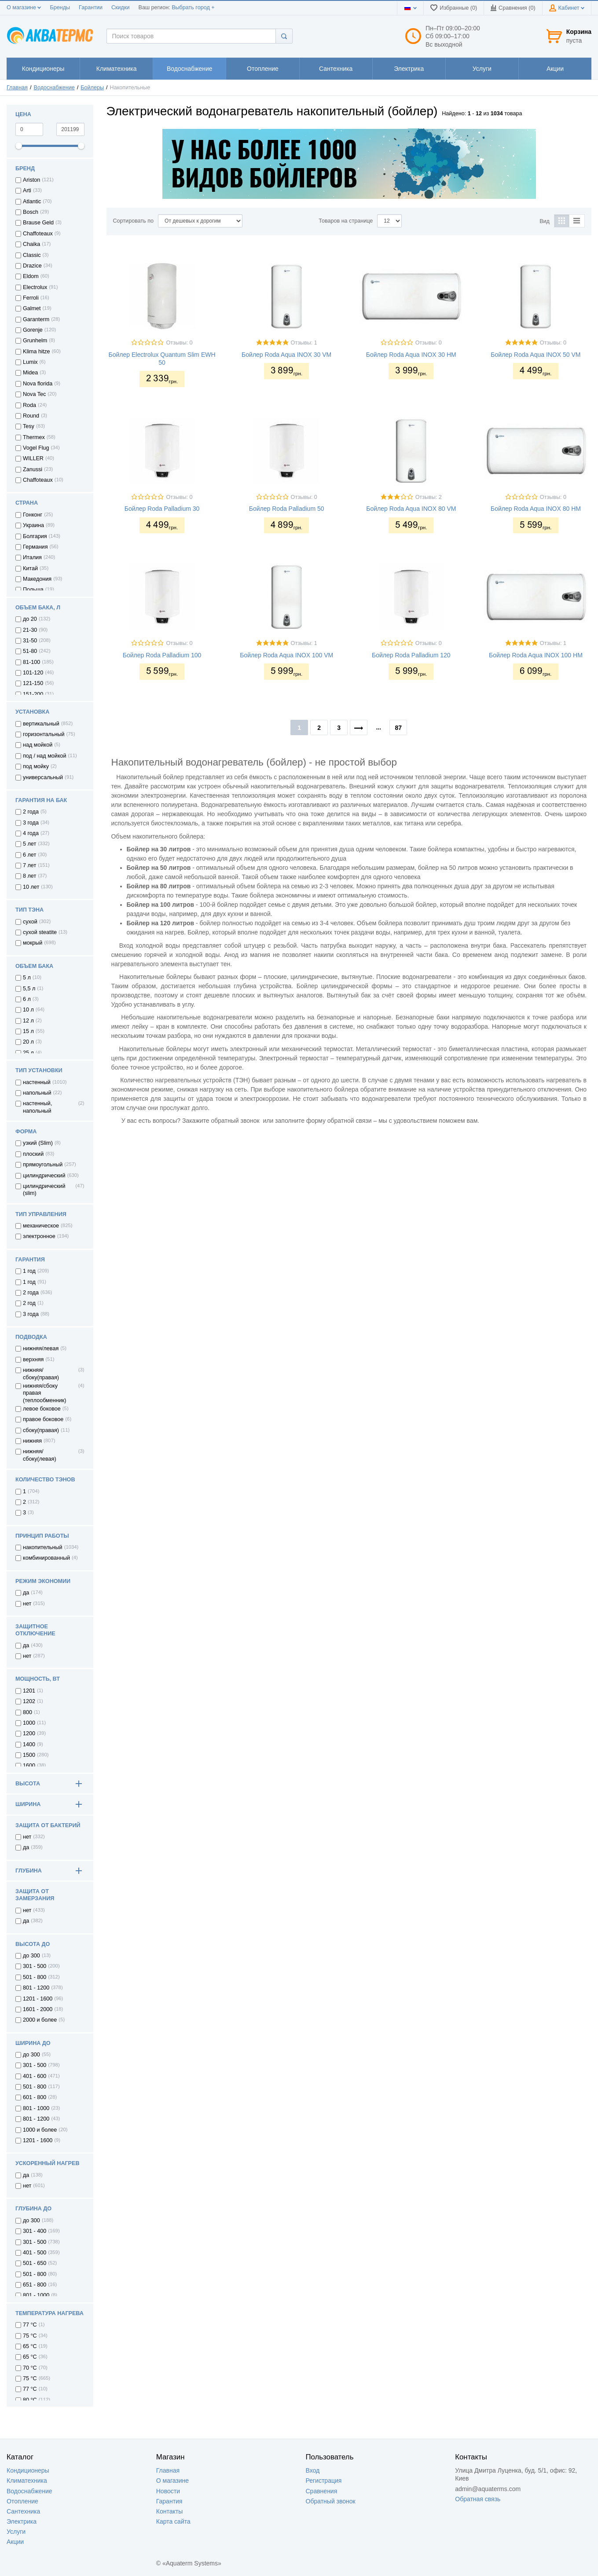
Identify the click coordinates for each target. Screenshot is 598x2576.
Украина (33, 525)
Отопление (22, 2501)
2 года (31, 812)
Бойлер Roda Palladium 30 (162, 508)
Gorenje (33, 330)
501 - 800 (34, 1977)
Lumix (30, 362)
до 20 (30, 619)
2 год (29, 1303)
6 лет (29, 855)
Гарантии (91, 7)
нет (27, 1604)
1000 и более (40, 2130)
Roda (29, 405)
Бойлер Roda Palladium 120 (411, 655)
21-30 (30, 630)
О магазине (24, 7)
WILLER (33, 458)
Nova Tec (34, 394)
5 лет (29, 844)
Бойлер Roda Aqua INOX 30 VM (286, 354)
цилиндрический (44, 1176)
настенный (37, 1082)
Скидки (120, 7)
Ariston (31, 180)
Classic (32, 255)
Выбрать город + (193, 7)
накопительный (42, 1547)
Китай (30, 568)
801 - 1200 (36, 1988)
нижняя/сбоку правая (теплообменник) (44, 1393)
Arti (27, 190)
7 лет (29, 865)
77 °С (30, 2325)
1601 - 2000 (37, 2009)
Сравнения (322, 2491)
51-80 (30, 651)
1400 (29, 1744)
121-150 (33, 683)
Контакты (169, 2511)
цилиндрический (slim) (44, 1189)
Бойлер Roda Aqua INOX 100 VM (286, 655)
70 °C (30, 2368)
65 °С (30, 2346)
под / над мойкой (44, 756)
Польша (33, 589)
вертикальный (41, 724)
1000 (29, 1723)
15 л (28, 1031)
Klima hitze (36, 351)
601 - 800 (34, 2097)
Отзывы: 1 (304, 343)
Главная (17, 87)
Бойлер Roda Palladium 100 (162, 655)
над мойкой (37, 745)
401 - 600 (34, 2076)
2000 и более (40, 2020)
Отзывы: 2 (428, 497)
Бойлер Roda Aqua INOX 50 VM (535, 354)
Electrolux (35, 287)
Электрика (22, 2521)
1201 (29, 1691)
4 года (31, 833)
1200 (29, 1733)
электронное (39, 1236)
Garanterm (36, 319)
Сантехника (23, 2511)
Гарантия (169, 2501)
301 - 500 (34, 1966)
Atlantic (32, 201)
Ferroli (31, 298)
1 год (29, 1271)
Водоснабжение (54, 87)
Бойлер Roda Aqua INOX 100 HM (536, 655)
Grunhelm (35, 340)
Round (31, 416)
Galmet (32, 308)
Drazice (32, 266)
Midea (30, 373)
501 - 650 (34, 2263)
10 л (28, 1010)
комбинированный (46, 1558)
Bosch (30, 212)
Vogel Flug (36, 448)
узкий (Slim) (38, 1143)
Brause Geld (38, 223)
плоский (33, 1154)
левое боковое (42, 1409)
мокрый (32, 943)
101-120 (33, 673)
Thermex (34, 437)
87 (398, 727)
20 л (28, 1042)
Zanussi (32, 469)
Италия (32, 557)
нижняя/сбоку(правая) (41, 1373)
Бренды (60, 7)
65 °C (30, 2357)
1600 (29, 1766)
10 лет (31, 887)
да (26, 1593)
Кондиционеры (28, 2470)
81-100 (31, 662)
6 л (27, 999)
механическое (41, 1226)
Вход (313, 2470)
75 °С (30, 2336)
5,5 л (29, 989)
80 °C (30, 2400)
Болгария (35, 536)
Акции (15, 2541)
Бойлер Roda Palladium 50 (286, 508)
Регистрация (324, 2480)
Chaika (31, 244)
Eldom (31, 276)
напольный (37, 1093)
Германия (35, 547)
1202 (29, 1701)
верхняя (33, 1359)
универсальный (43, 777)
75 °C (30, 2378)
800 (27, 1712)
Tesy (28, 426)
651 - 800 (34, 2285)
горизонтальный (44, 734)
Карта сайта (173, 2521)
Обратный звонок (331, 2501)
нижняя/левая (41, 1348)
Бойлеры (92, 87)
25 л (28, 1053)
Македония (37, 579)
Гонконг (32, 515)
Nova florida (37, 384)
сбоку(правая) (41, 1430)
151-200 (33, 694)
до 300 (31, 1956)
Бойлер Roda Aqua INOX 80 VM (411, 508)
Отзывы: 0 (179, 343)
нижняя (32, 1441)
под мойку (36, 766)
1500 (29, 1755)
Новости (168, 2491)
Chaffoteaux (38, 234)
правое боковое (43, 1419)
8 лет (29, 876)
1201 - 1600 (37, 1999)
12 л (28, 1021)
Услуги (16, 2531)
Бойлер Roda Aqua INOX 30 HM (411, 354)
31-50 (30, 641)
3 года (31, 823)
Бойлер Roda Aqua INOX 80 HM (536, 508)
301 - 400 (34, 2231)
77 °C (30, 2389)
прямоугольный (42, 1165)
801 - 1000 (36, 2108)
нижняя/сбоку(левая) (39, 1455)
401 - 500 (34, 2253)
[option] (349, 163)
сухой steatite (40, 932)
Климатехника (27, 2480)
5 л (27, 978)
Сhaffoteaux (38, 480)
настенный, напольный (37, 1107)
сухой (30, 922)
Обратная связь (477, 2499)
